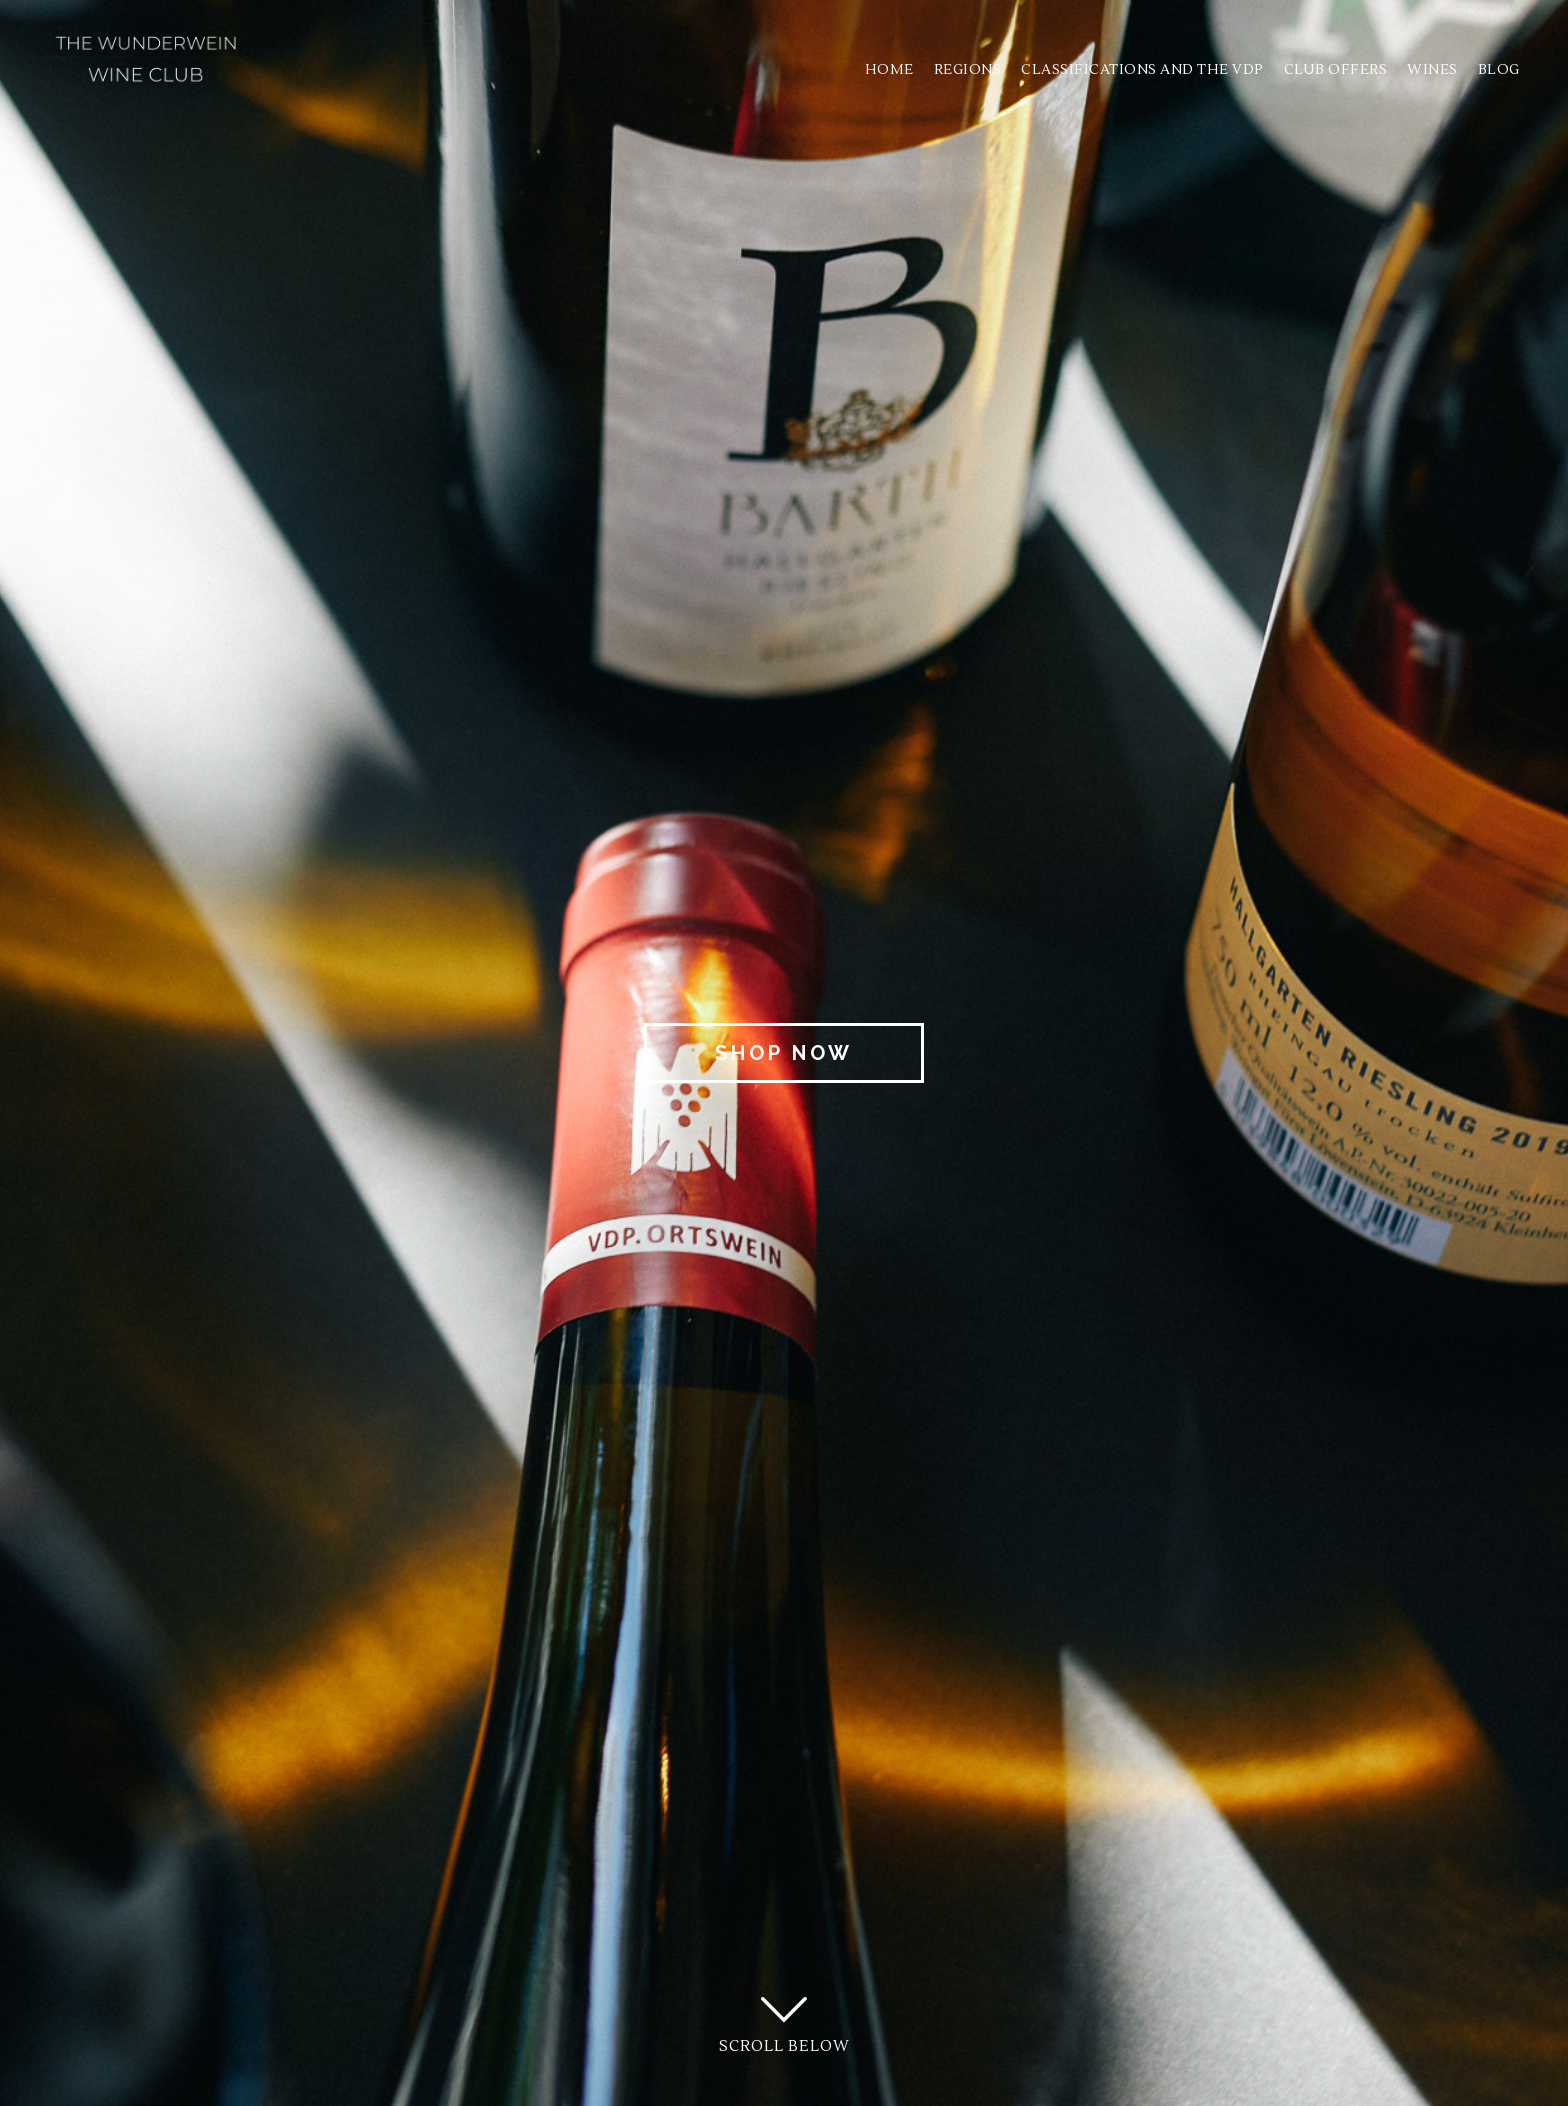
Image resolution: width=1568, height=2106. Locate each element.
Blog (1497, 70)
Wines (1431, 70)
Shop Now (784, 1053)
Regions (966, 70)
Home (887, 70)
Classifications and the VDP (1141, 70)
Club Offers (1334, 70)
